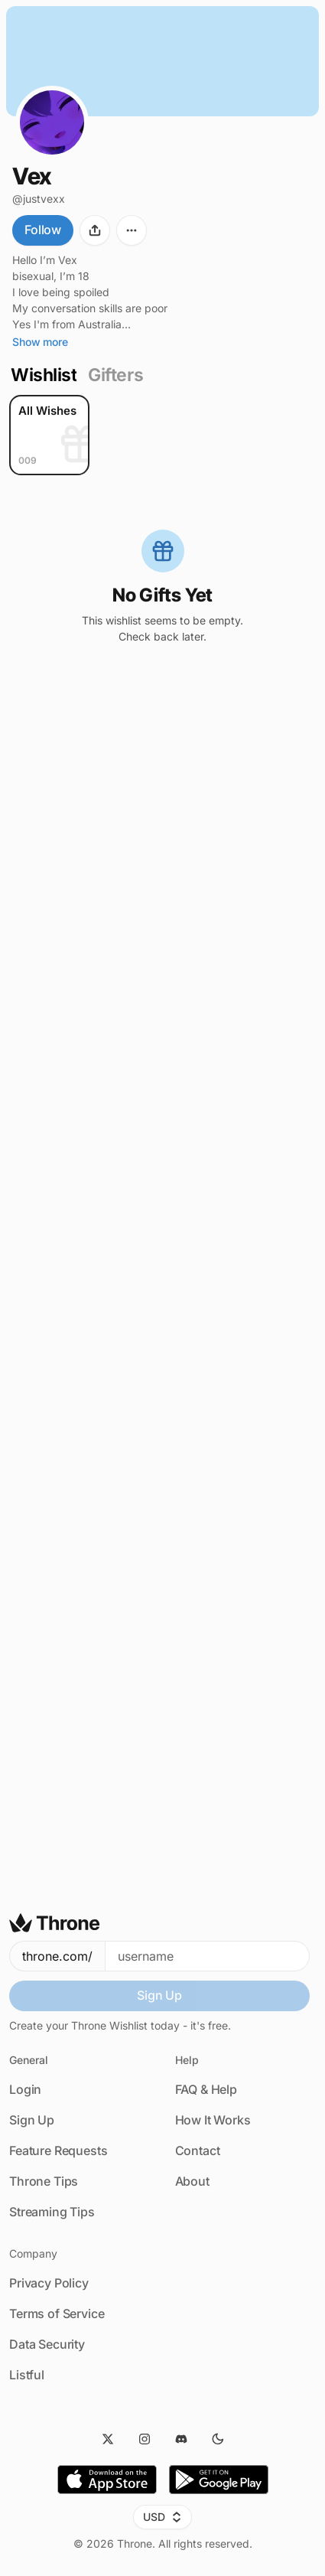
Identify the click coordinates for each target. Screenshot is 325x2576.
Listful (26, 2374)
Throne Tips (43, 2181)
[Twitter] (108, 2439)
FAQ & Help (206, 2089)
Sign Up (159, 1995)
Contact (197, 2150)
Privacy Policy (49, 2283)
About (192, 2181)
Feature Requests (58, 2150)
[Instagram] (144, 2439)
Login (25, 2089)
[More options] (131, 230)
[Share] (95, 230)
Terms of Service (56, 2313)
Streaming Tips (52, 2211)
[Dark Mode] (218, 2439)
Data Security (47, 2344)
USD (162, 2516)
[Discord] (181, 2439)
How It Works (213, 2120)
